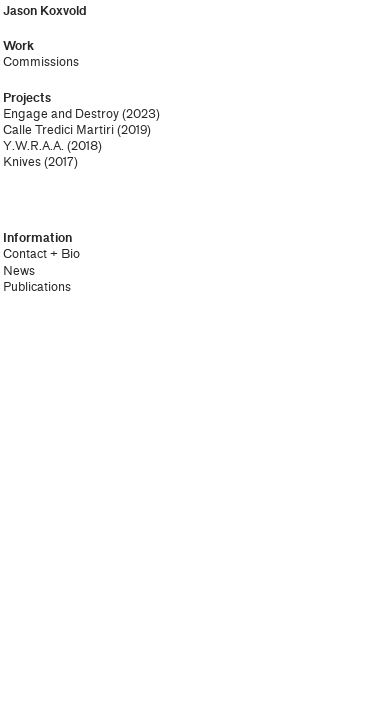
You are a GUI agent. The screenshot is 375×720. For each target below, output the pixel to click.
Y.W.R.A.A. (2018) (52, 146)
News (19, 271)
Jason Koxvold (45, 11)
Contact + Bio (41, 254)
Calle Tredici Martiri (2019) (77, 130)
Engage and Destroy (61, 114)
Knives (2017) (40, 162)
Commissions (41, 62)
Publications (37, 287)
